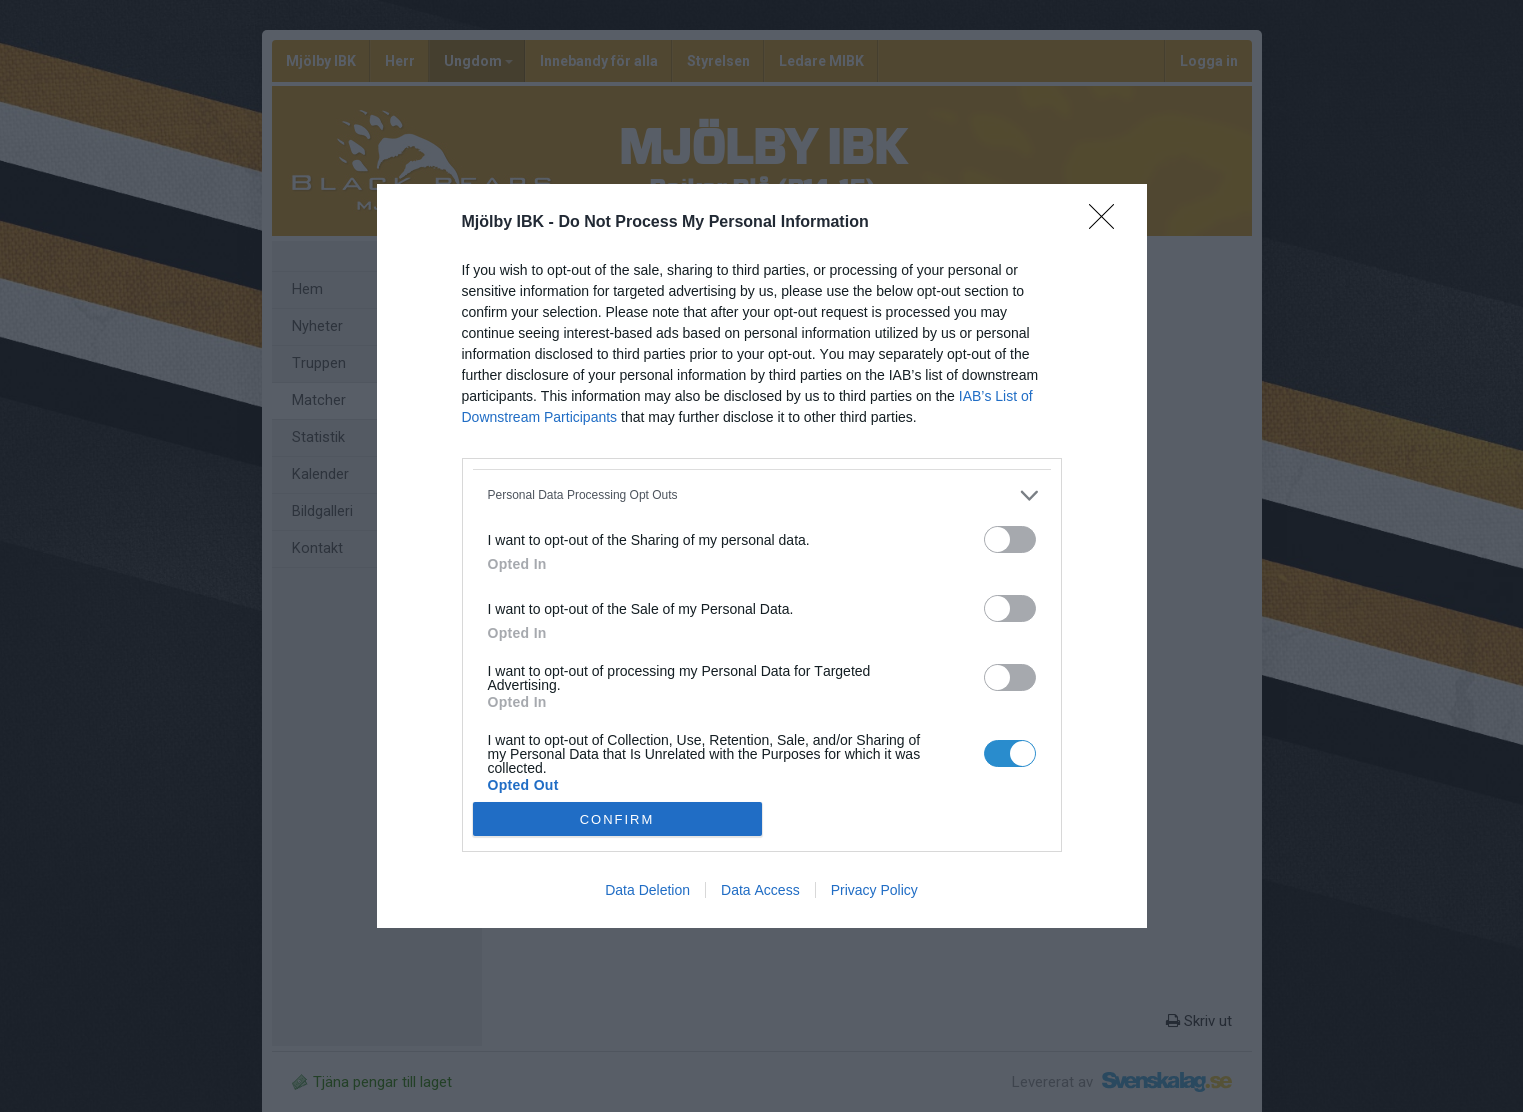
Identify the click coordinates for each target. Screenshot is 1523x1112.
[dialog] (762, 556)
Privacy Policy (874, 890)
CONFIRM (617, 818)
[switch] (1010, 539)
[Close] (1108, 223)
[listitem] (762, 495)
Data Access (760, 890)
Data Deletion (647, 890)
